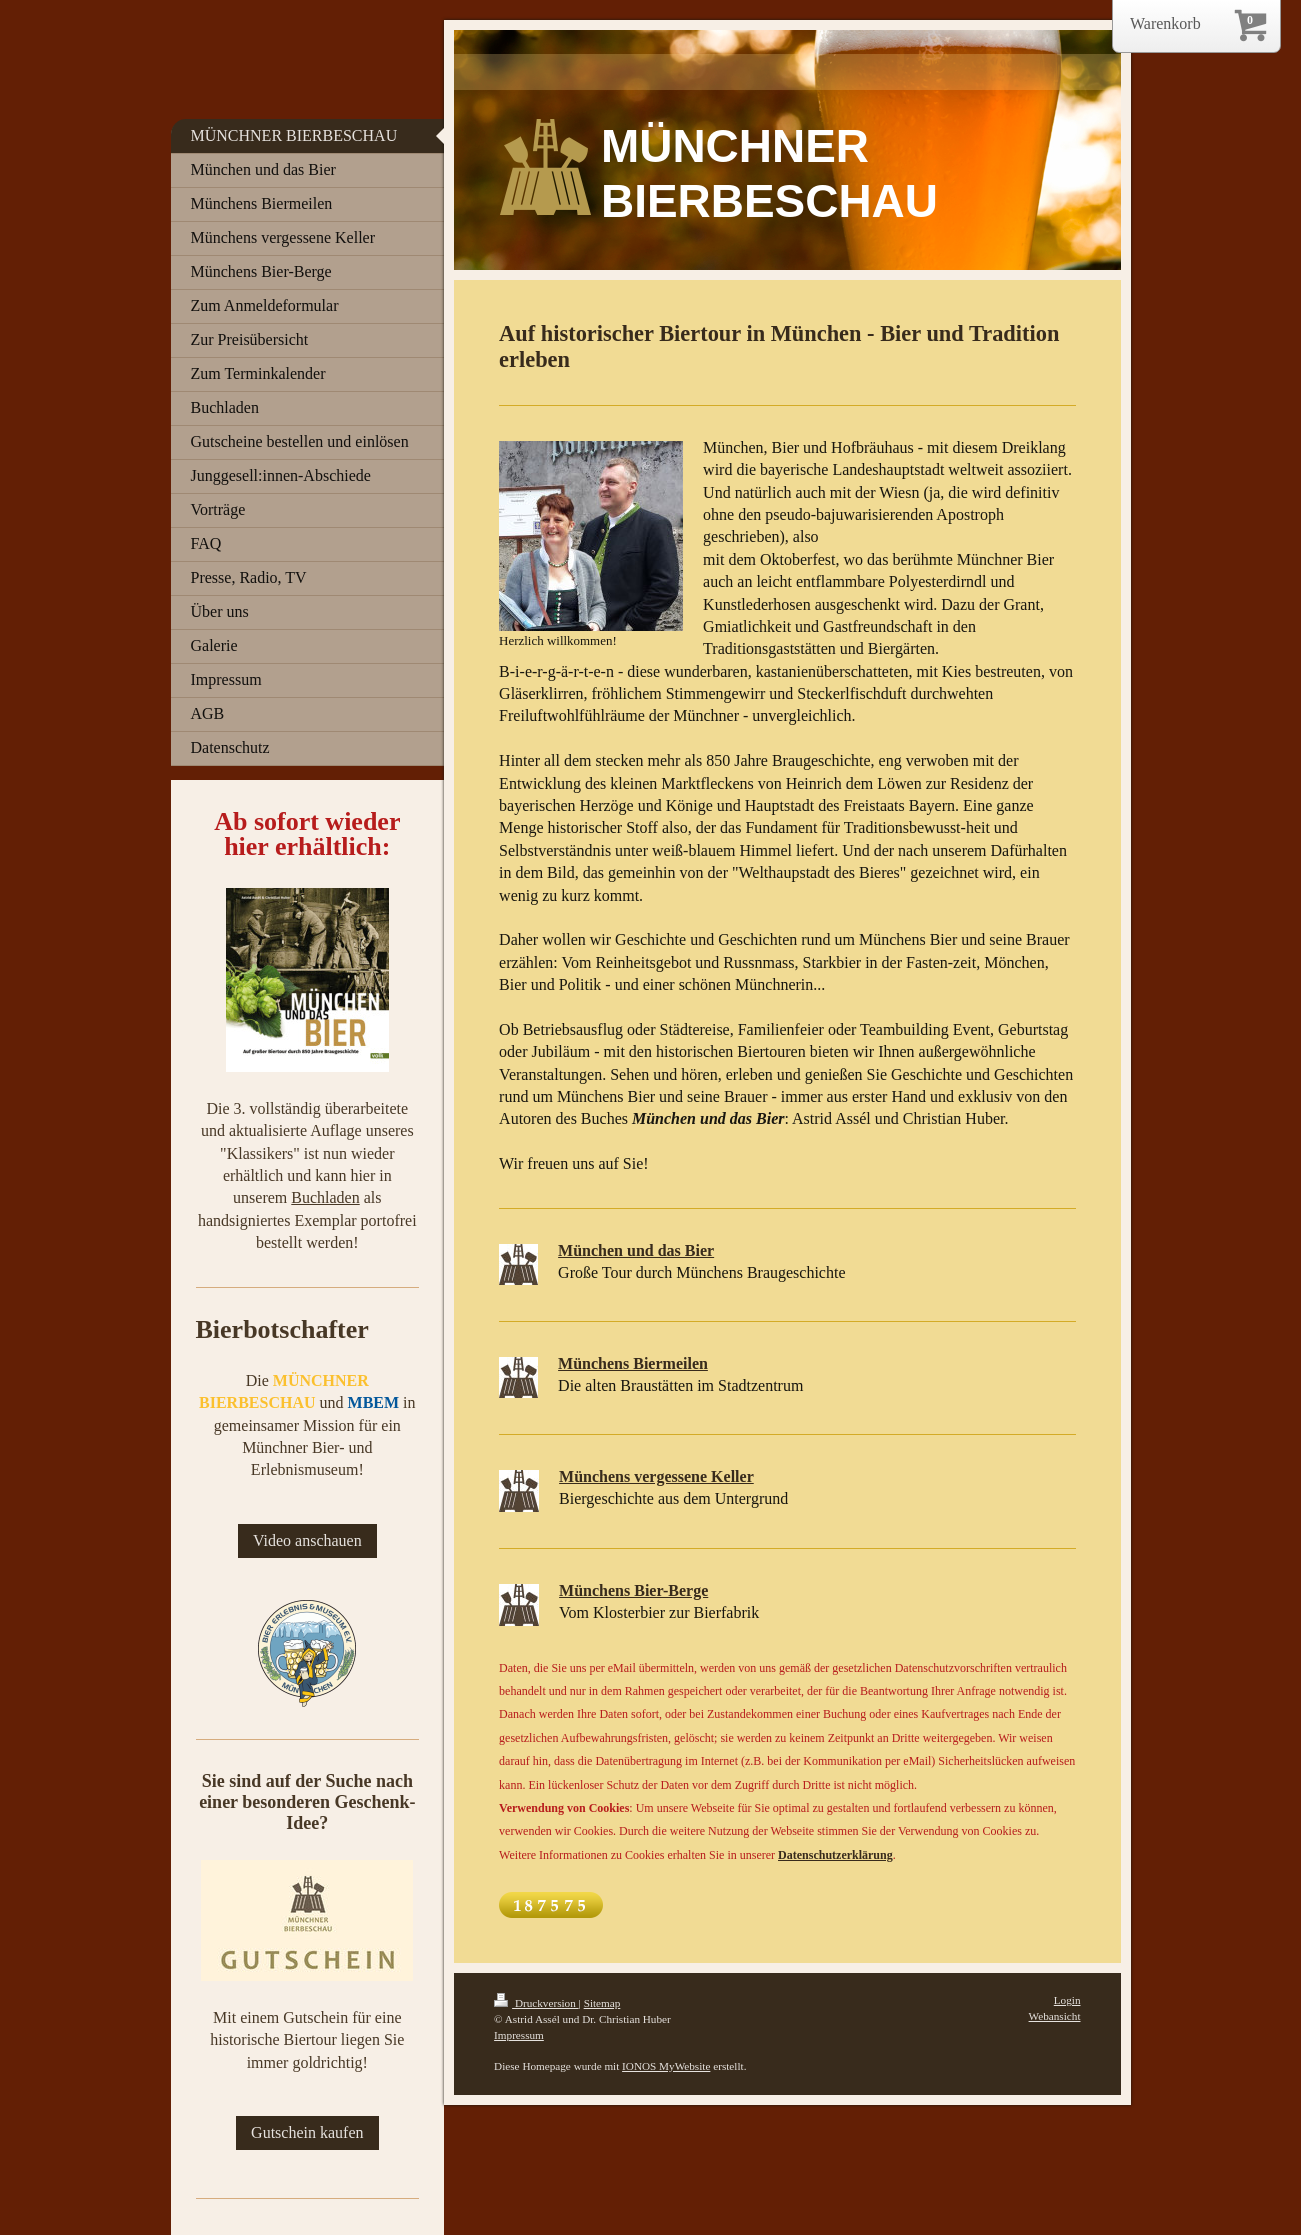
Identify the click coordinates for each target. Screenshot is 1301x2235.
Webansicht (1055, 2016)
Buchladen (325, 1197)
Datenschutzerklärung (835, 1855)
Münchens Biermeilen (633, 1363)
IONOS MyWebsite (666, 2066)
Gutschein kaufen (307, 2132)
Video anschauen (307, 1540)
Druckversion (536, 2003)
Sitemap (602, 2003)
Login (1067, 2000)
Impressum (519, 2035)
